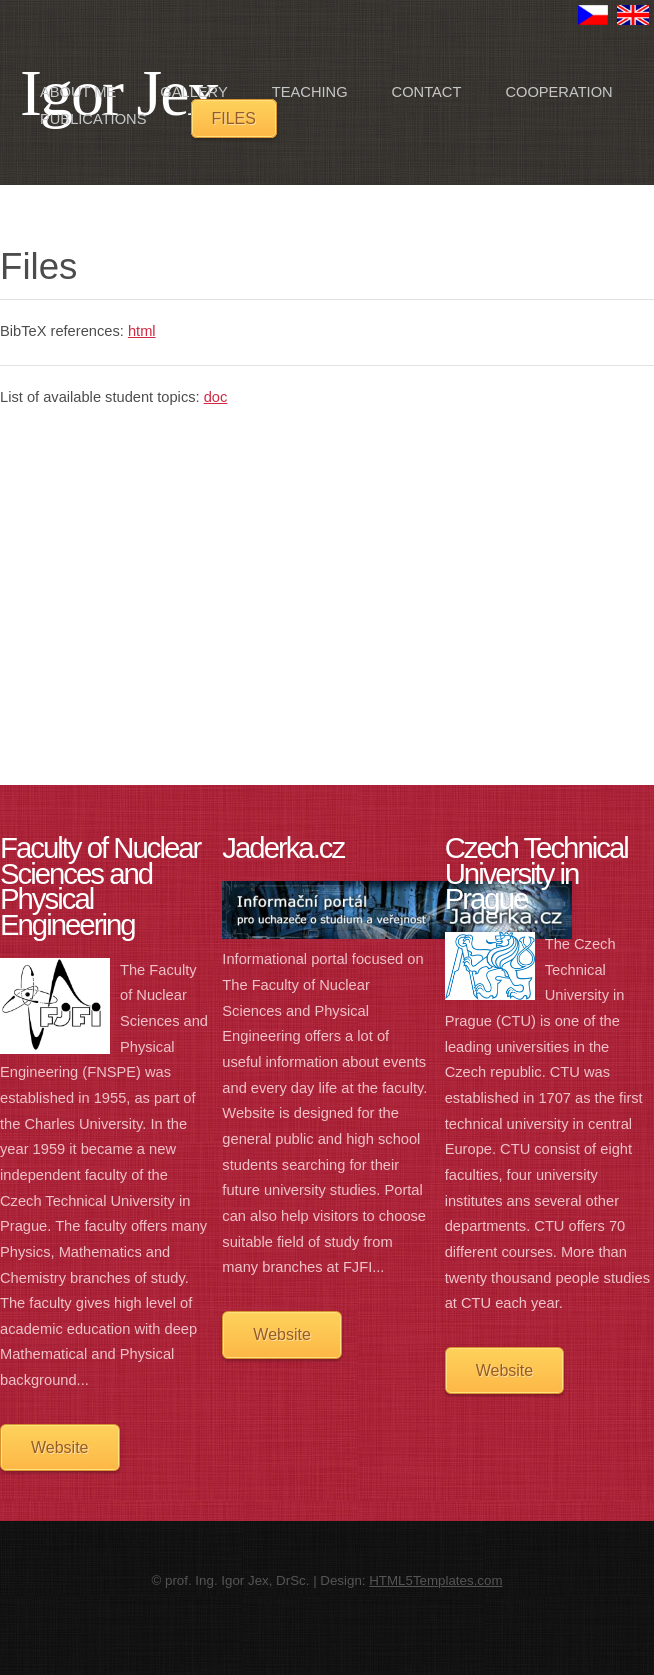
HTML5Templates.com (435, 1580)
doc (216, 397)
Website (60, 1447)
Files (234, 118)
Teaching (310, 92)
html (142, 331)
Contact (427, 92)
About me (78, 92)
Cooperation (558, 92)
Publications (93, 119)
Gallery (193, 92)
